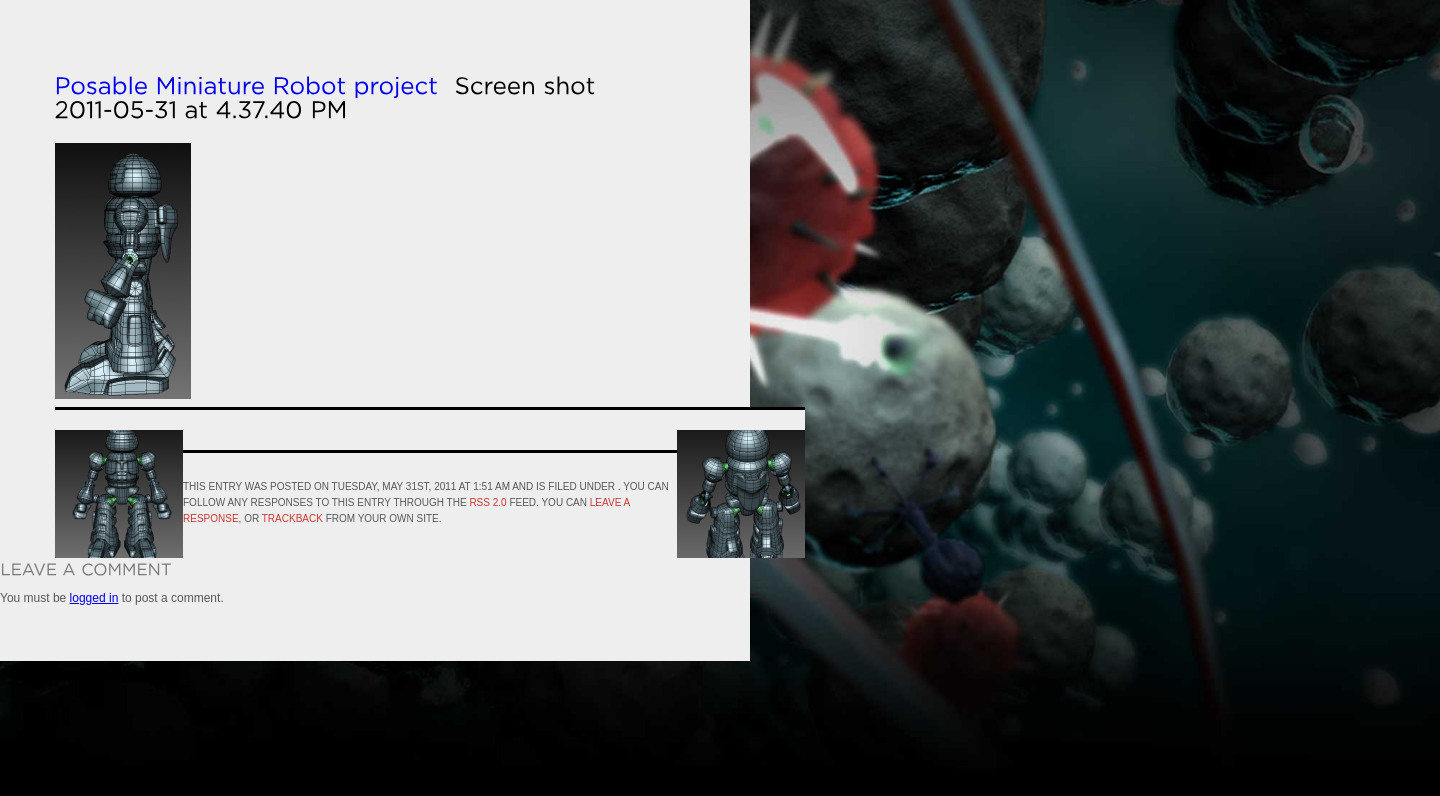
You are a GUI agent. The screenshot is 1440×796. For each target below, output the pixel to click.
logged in (94, 598)
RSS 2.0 (487, 502)
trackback (292, 518)
